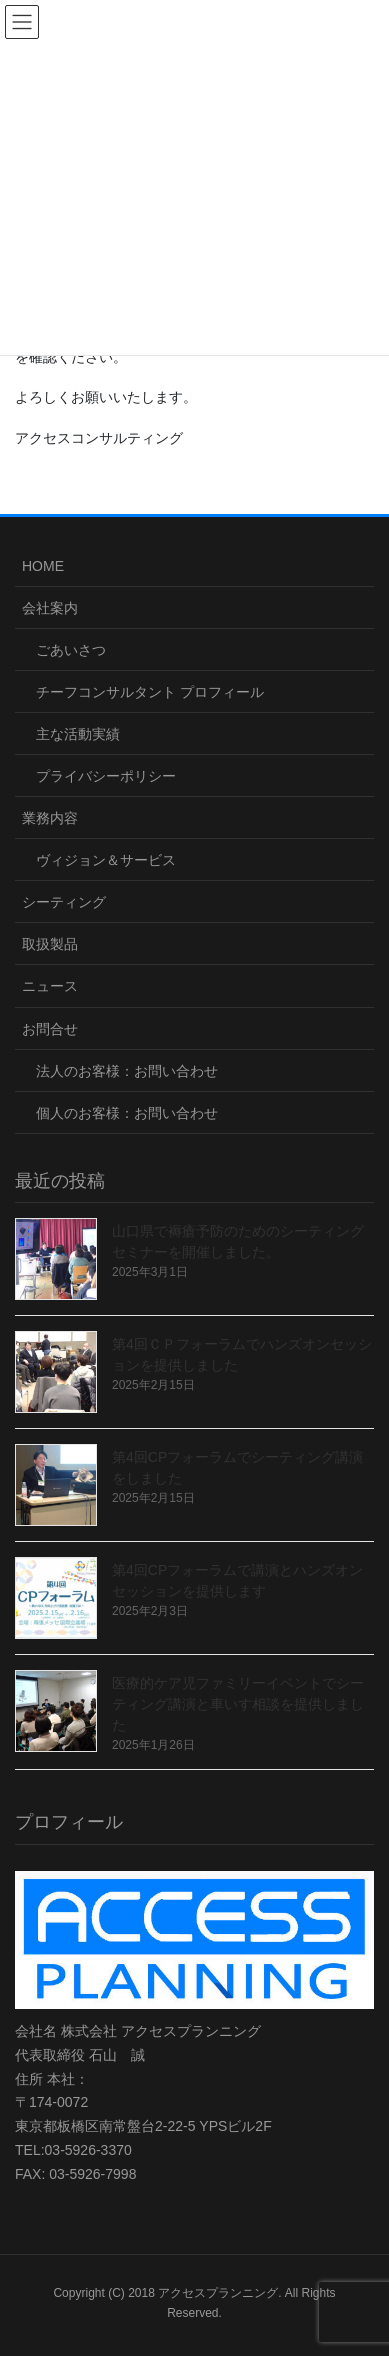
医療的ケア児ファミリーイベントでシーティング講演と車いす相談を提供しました (238, 1704)
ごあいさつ (71, 650)
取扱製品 (50, 944)
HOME (43, 566)
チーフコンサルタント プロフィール (150, 692)
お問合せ (50, 1029)
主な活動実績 (78, 734)
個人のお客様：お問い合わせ (127, 1113)
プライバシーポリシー (106, 776)
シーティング (64, 902)
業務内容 (50, 818)
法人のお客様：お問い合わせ (127, 1071)
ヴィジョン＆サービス (106, 860)
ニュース (50, 986)
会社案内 (50, 608)
